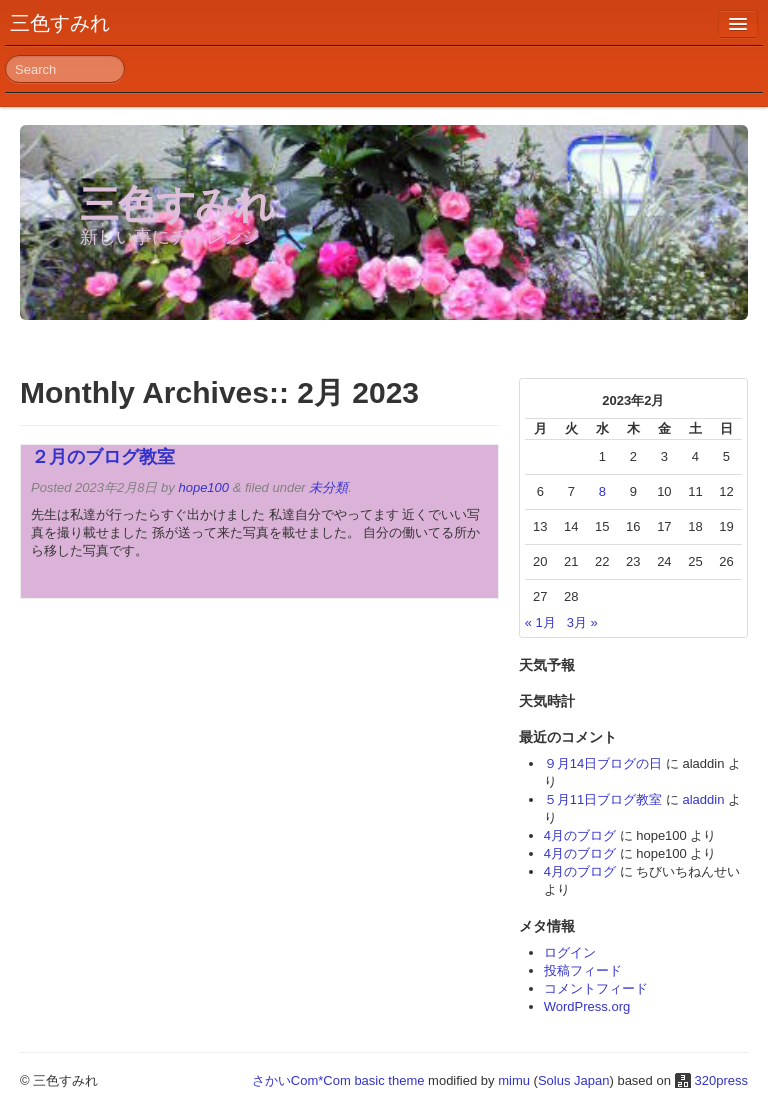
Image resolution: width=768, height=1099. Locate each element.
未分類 (328, 487)
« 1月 (540, 622)
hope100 (203, 487)
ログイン (570, 952)
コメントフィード (596, 988)
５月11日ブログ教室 (603, 799)
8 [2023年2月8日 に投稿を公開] (602, 491)
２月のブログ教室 (103, 457)
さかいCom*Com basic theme (338, 1080)
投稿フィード (583, 970)
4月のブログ (580, 835)
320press (721, 1080)
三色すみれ (60, 23)
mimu (514, 1080)
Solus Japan (574, 1080)
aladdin (703, 799)
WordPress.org (587, 1006)
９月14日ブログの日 (603, 763)
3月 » (582, 622)
